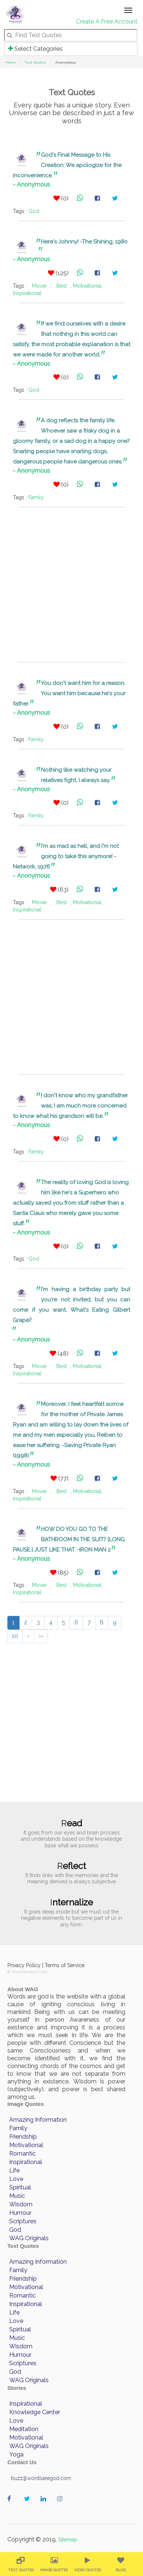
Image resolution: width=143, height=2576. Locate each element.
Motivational (87, 286)
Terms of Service (64, 1965)
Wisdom (20, 2204)
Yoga (16, 2454)
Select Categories (35, 48)
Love (16, 2178)
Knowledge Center (34, 2412)
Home (11, 62)
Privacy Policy (24, 1965)
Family (36, 497)
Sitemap (67, 2540)
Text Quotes (35, 62)
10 (15, 1635)
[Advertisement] (71, 585)
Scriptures (22, 2221)
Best (61, 286)
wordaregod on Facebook (12, 2506)
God (33, 211)
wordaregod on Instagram (61, 2506)
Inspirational (27, 293)
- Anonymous (31, 184)
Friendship (23, 2136)
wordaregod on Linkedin (45, 2506)
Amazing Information (38, 2119)
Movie (39, 286)
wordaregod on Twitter (28, 2506)
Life (14, 2170)
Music (17, 2195)
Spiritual (20, 2187)
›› (41, 1635)
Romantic (22, 2153)
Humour (20, 2212)
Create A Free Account (106, 21)
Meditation (23, 2429)
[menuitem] (20, 2564)
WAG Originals (29, 2238)
